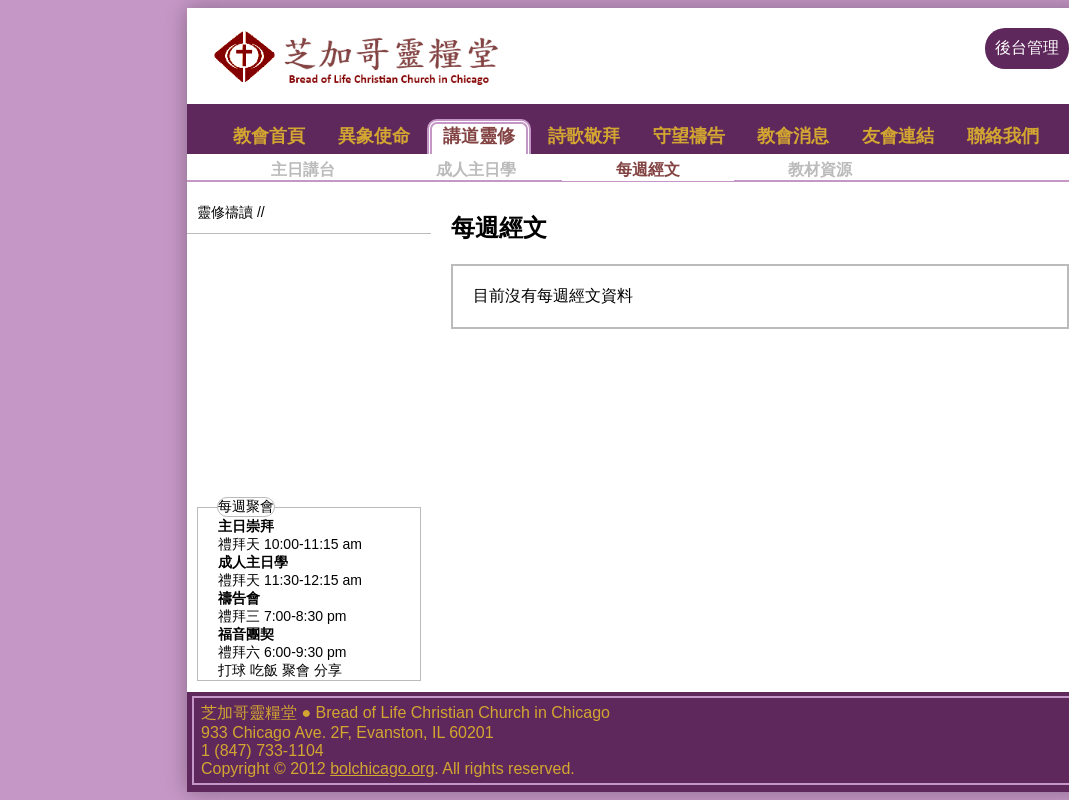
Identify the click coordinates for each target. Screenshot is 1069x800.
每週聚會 (246, 506)
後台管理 (1027, 47)
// (261, 212)
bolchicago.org (382, 768)
